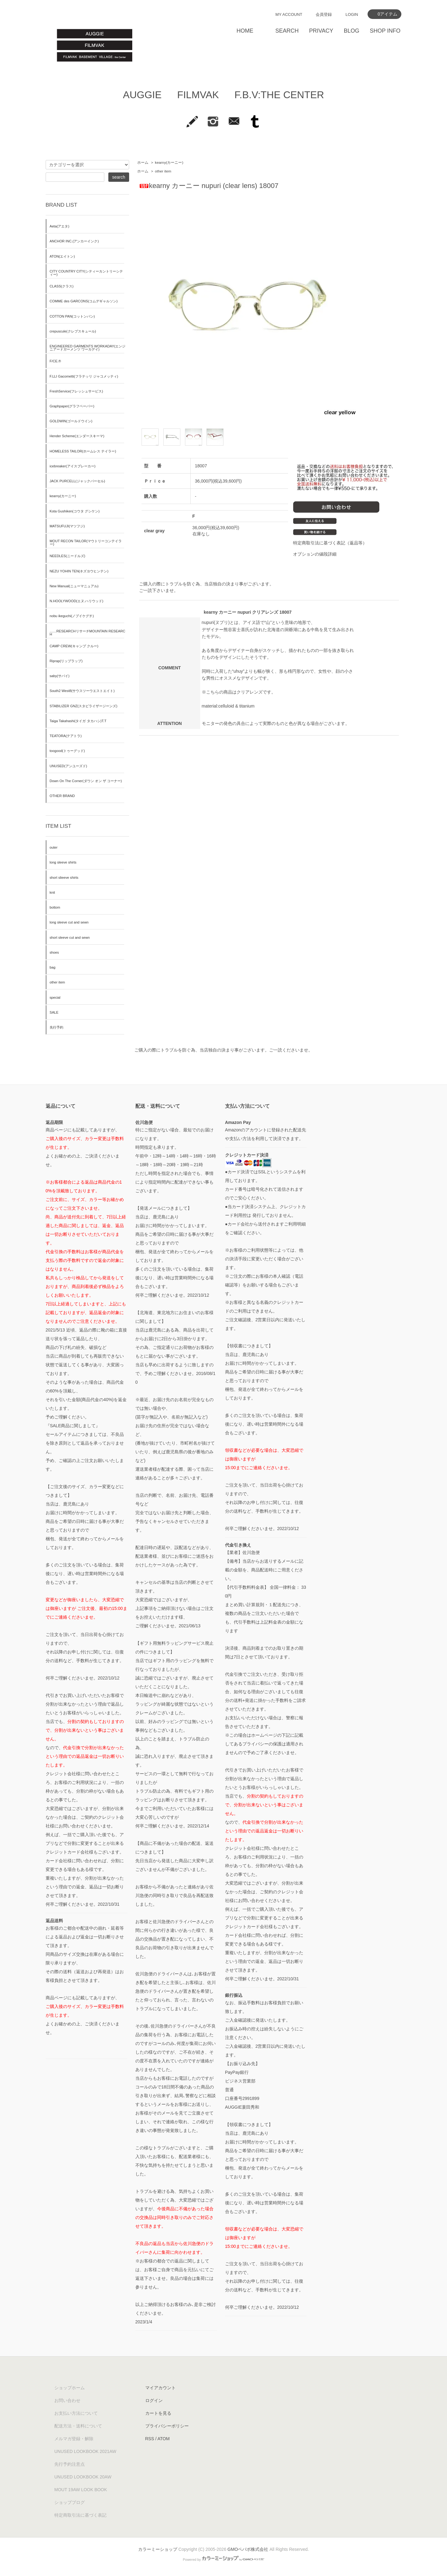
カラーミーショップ (157, 2549)
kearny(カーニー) (169, 162)
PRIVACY (321, 31)
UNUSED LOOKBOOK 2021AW (85, 2451)
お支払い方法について (76, 2413)
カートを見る (158, 2413)
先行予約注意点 (69, 2464)
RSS (149, 2438)
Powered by (223, 2559)
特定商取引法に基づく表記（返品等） (330, 542)
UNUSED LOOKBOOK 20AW (82, 2476)
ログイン (154, 2400)
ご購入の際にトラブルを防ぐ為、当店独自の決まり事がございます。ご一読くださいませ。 (223, 1049)
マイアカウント (160, 2387)
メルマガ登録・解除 (73, 2438)
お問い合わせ (67, 2400)
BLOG (351, 31)
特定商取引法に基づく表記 (80, 2515)
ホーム (142, 162)
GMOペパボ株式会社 (248, 2549)
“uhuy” (238, 671)
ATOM (163, 2438)
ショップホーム (69, 2387)
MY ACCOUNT (288, 14)
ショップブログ (69, 2502)
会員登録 (324, 14)
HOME (245, 31)
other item (163, 171)
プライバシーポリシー (167, 2425)
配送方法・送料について (78, 2425)
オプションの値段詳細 (314, 554)
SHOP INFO (385, 31)
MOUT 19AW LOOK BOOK (80, 2489)
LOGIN (351, 14)
